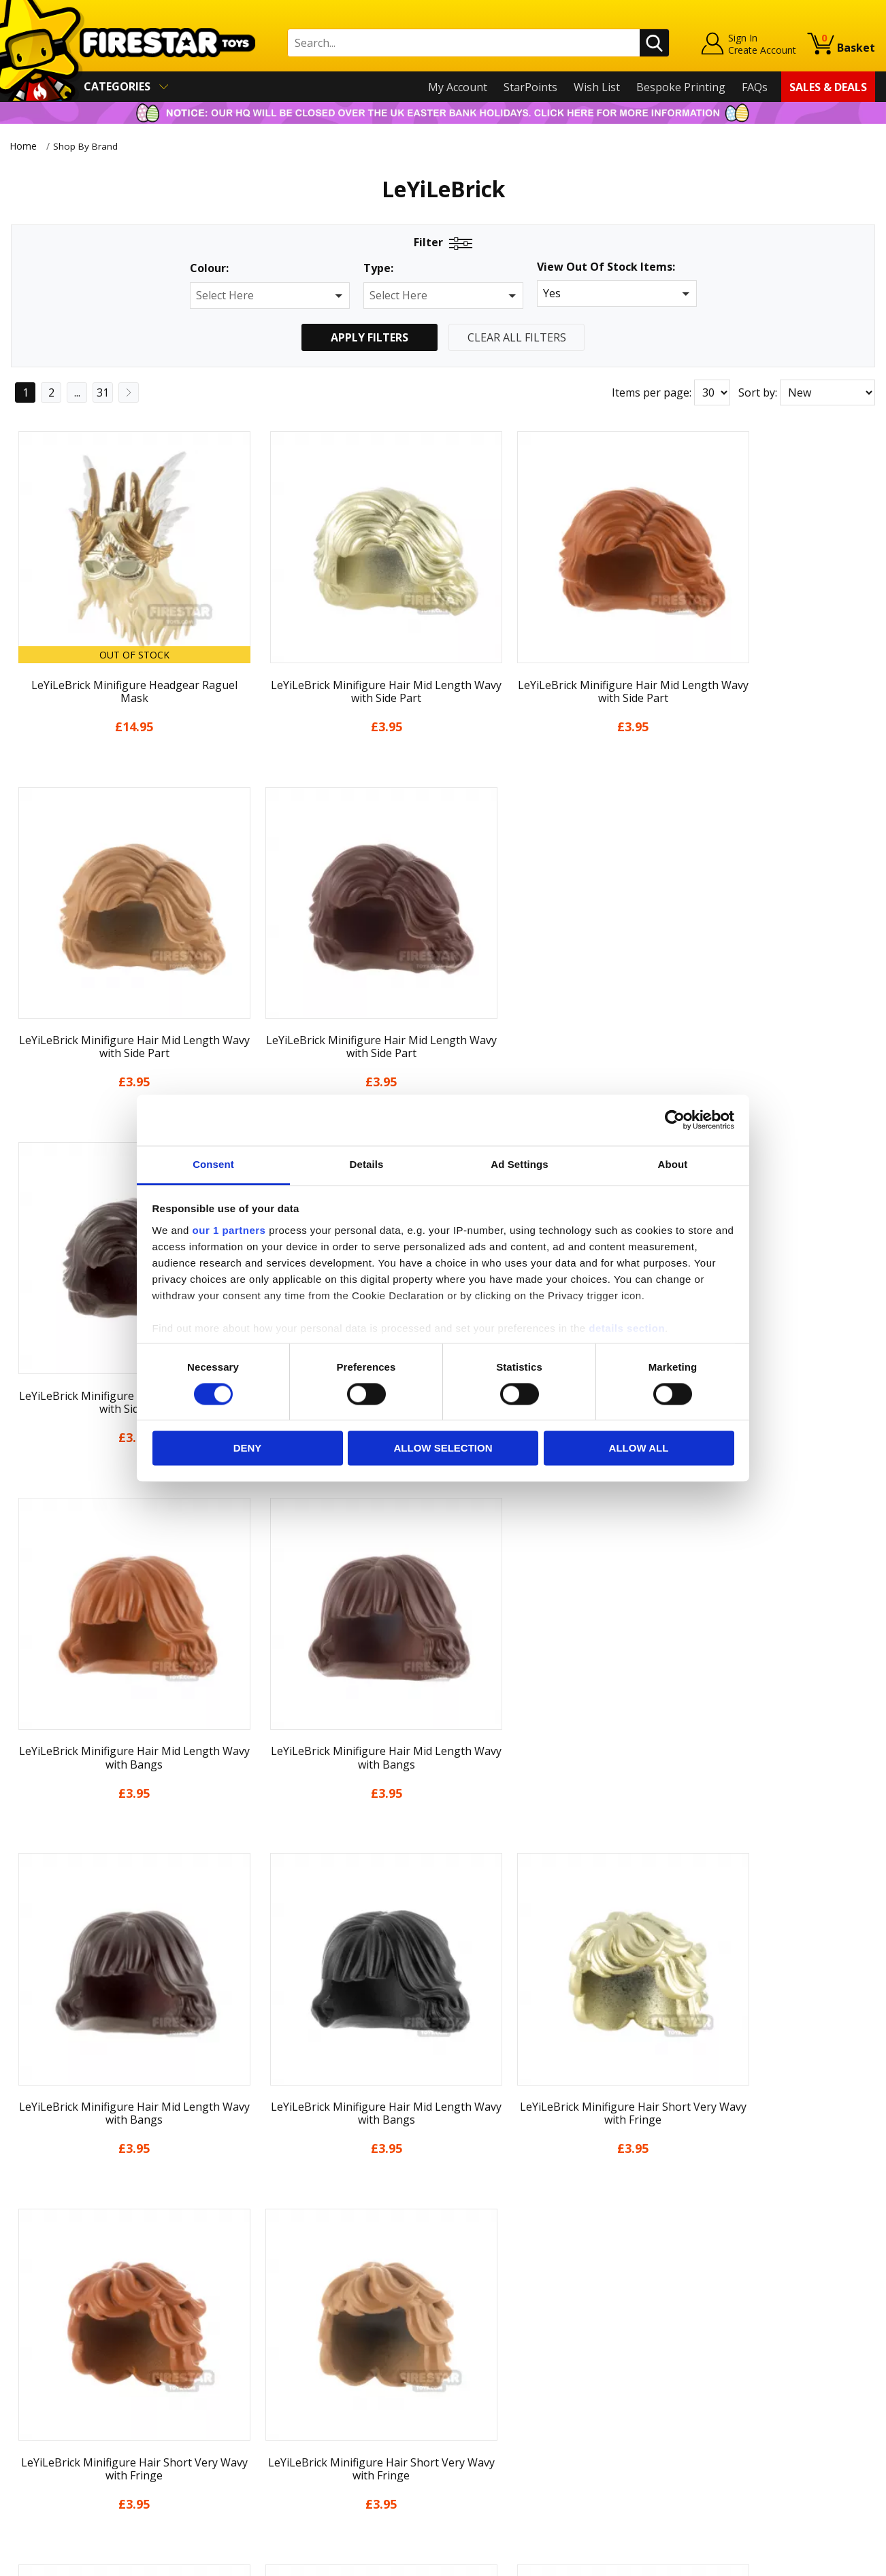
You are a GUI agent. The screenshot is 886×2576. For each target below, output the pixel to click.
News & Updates (53, 2336)
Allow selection (443, 1448)
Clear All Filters (516, 337)
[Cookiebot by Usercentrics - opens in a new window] (674, 1119)
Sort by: (757, 392)
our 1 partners (229, 1230)
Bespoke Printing (680, 87)
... (77, 392)
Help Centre (258, 2300)
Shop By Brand (90, 145)
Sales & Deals (828, 87)
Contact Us (255, 2278)
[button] (270, 295)
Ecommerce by (824, 2561)
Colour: (209, 268)
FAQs (755, 87)
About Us (35, 2317)
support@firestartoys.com (294, 2344)
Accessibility (41, 2434)
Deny (247, 1448)
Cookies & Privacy (56, 2415)
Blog (23, 2356)
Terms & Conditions (61, 2395)
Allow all (639, 1448)
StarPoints (530, 87)
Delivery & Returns (58, 2376)
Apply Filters (369, 337)
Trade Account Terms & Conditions (316, 2424)
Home (23, 145)
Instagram (548, 2331)
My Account (457, 87)
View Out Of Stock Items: (606, 267)
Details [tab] (367, 1164)
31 (103, 392)
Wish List (597, 87)
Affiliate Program (270, 2446)
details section (627, 1328)
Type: (378, 268)
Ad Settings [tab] (519, 1164)
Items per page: (651, 392)
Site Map (33, 2473)
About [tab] (673, 1164)
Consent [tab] (213, 1164)
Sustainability (45, 2454)
